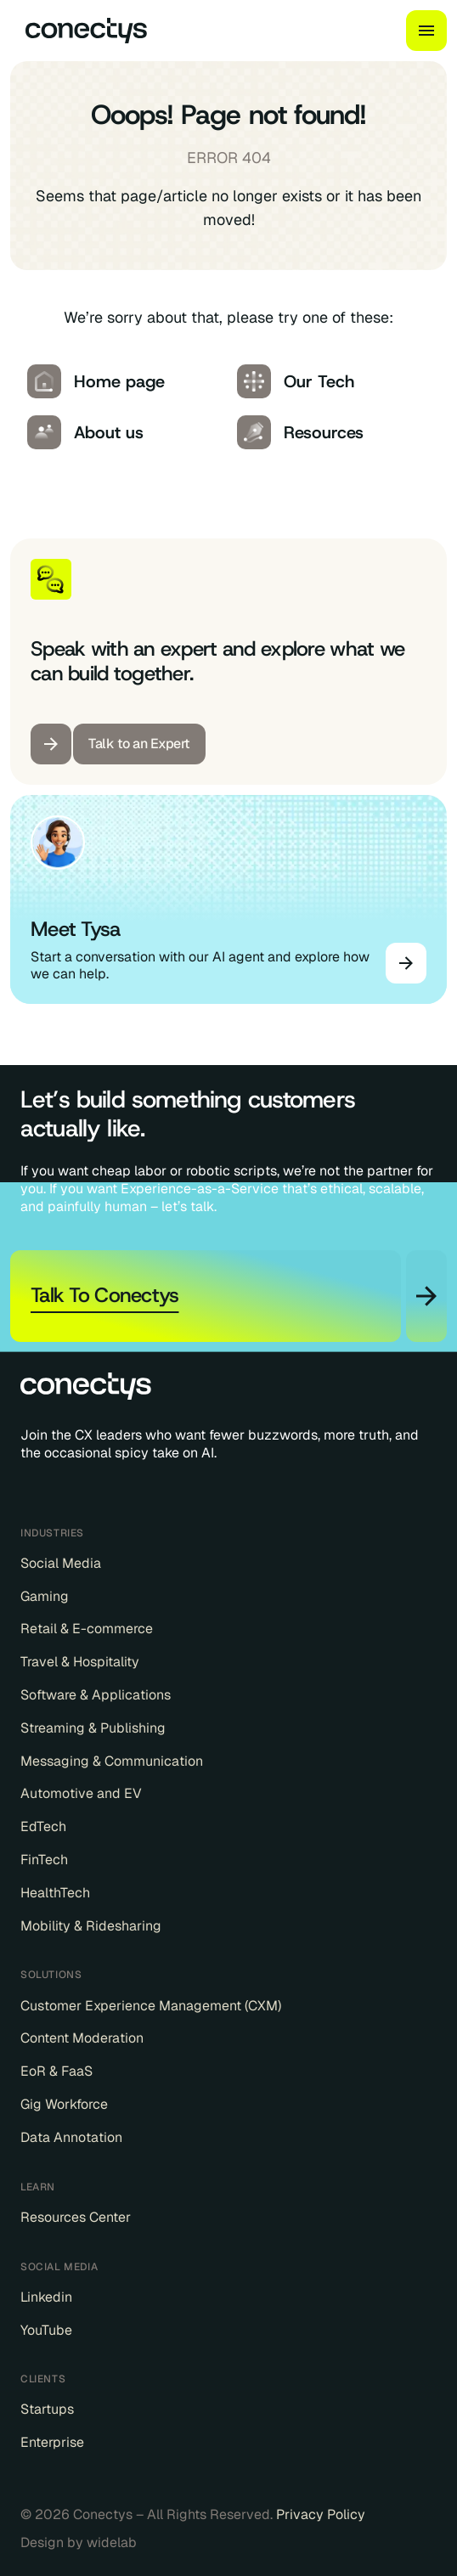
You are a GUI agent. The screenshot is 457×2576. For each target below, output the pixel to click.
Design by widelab (78, 2542)
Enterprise (52, 2442)
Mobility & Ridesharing (90, 1926)
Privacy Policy (320, 2514)
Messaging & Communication (111, 1761)
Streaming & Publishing (93, 1728)
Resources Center (75, 2217)
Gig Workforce (64, 2104)
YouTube (46, 2330)
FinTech (44, 1860)
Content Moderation (82, 2038)
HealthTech (55, 1893)
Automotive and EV (81, 1793)
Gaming (44, 1596)
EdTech (43, 1826)
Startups (47, 2409)
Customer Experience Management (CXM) (150, 2006)
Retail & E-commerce (86, 1629)
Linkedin (46, 2297)
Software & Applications (95, 1695)
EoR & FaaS (56, 2071)
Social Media (60, 1563)
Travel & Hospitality (79, 1662)
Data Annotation (71, 2137)
